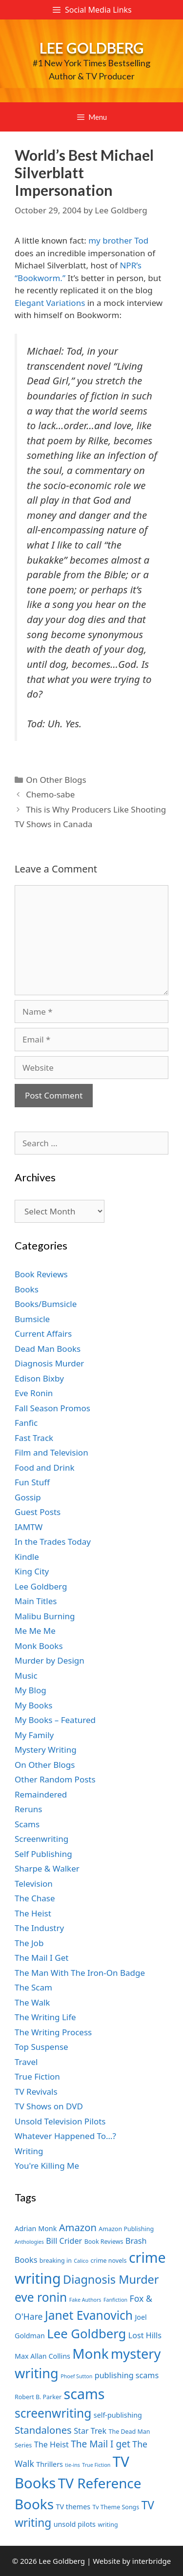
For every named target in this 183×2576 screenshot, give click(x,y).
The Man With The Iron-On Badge (80, 1972)
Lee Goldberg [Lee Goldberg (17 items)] (86, 2333)
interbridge (151, 2561)
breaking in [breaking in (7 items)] (56, 2260)
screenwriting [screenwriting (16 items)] (53, 2413)
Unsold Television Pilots (60, 2121)
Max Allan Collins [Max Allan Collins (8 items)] (42, 2356)
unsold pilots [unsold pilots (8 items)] (75, 2524)
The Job (29, 1943)
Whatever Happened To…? (65, 2135)
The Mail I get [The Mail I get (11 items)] (100, 2444)
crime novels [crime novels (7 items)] (109, 2260)
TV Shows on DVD (49, 2106)
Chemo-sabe (50, 794)
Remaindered (41, 1794)
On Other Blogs (56, 779)
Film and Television (51, 1452)
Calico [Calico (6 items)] (81, 2260)
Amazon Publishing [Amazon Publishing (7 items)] (126, 2229)
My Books (33, 1705)
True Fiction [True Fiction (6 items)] (96, 2465)
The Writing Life (45, 2017)
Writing (29, 2151)
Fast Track (34, 1437)
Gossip (28, 1497)
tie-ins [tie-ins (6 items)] (72, 2465)
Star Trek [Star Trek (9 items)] (90, 2430)
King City (32, 1571)
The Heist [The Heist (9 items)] (51, 2444)
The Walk (32, 2002)
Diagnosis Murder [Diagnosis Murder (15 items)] (111, 2279)
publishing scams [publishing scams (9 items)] (127, 2375)
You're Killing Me (47, 2165)
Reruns (28, 1809)
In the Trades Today (53, 1541)
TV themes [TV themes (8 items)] (73, 2506)
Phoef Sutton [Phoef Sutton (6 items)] (76, 2376)
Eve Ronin (34, 1393)
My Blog (30, 1690)
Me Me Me (35, 1630)
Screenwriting (41, 1838)
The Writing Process (53, 2032)
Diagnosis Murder (49, 1363)
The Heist (33, 1913)
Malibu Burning (45, 1616)
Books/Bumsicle (46, 1303)
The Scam (33, 1987)
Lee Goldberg (92, 48)
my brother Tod (118, 240)
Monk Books (39, 1645)
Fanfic (26, 1422)
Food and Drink (45, 1467)
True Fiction (37, 2076)
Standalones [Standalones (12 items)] (43, 2430)
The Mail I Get (41, 1957)
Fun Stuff (32, 1482)
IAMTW (28, 1527)
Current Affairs (43, 1333)
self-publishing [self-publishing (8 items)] (118, 2415)
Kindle (27, 1556)
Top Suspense (41, 2046)
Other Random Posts (55, 1779)
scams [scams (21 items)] (84, 2393)
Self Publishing (43, 1853)
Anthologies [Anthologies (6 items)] (29, 2241)
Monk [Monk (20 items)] (90, 2353)
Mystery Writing (46, 1749)
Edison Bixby (39, 1378)
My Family (34, 1735)
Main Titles (36, 1601)
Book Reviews (41, 1274)
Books (27, 1289)
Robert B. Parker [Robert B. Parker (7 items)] (38, 2397)
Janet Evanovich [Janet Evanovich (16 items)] (89, 2315)
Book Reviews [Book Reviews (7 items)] (103, 2241)
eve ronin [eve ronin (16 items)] (41, 2297)
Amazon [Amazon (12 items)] (78, 2227)
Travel (26, 2061)
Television (34, 1883)
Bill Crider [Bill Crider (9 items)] (64, 2240)
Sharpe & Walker (47, 1868)
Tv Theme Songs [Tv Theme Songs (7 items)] (116, 2507)
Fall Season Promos (52, 1408)
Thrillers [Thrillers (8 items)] (49, 2464)
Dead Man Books (48, 1348)
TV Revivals (36, 2091)
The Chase (35, 1898)
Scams (27, 1824)
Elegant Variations (50, 302)
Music (26, 1675)
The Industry (39, 1927)
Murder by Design (49, 1660)
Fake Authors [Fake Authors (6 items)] (85, 2299)
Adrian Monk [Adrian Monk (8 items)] (36, 2228)
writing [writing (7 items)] (108, 2524)
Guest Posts (38, 1511)
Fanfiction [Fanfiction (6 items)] (115, 2299)
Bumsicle (32, 1319)
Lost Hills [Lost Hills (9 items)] (145, 2335)
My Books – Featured (55, 1719)
